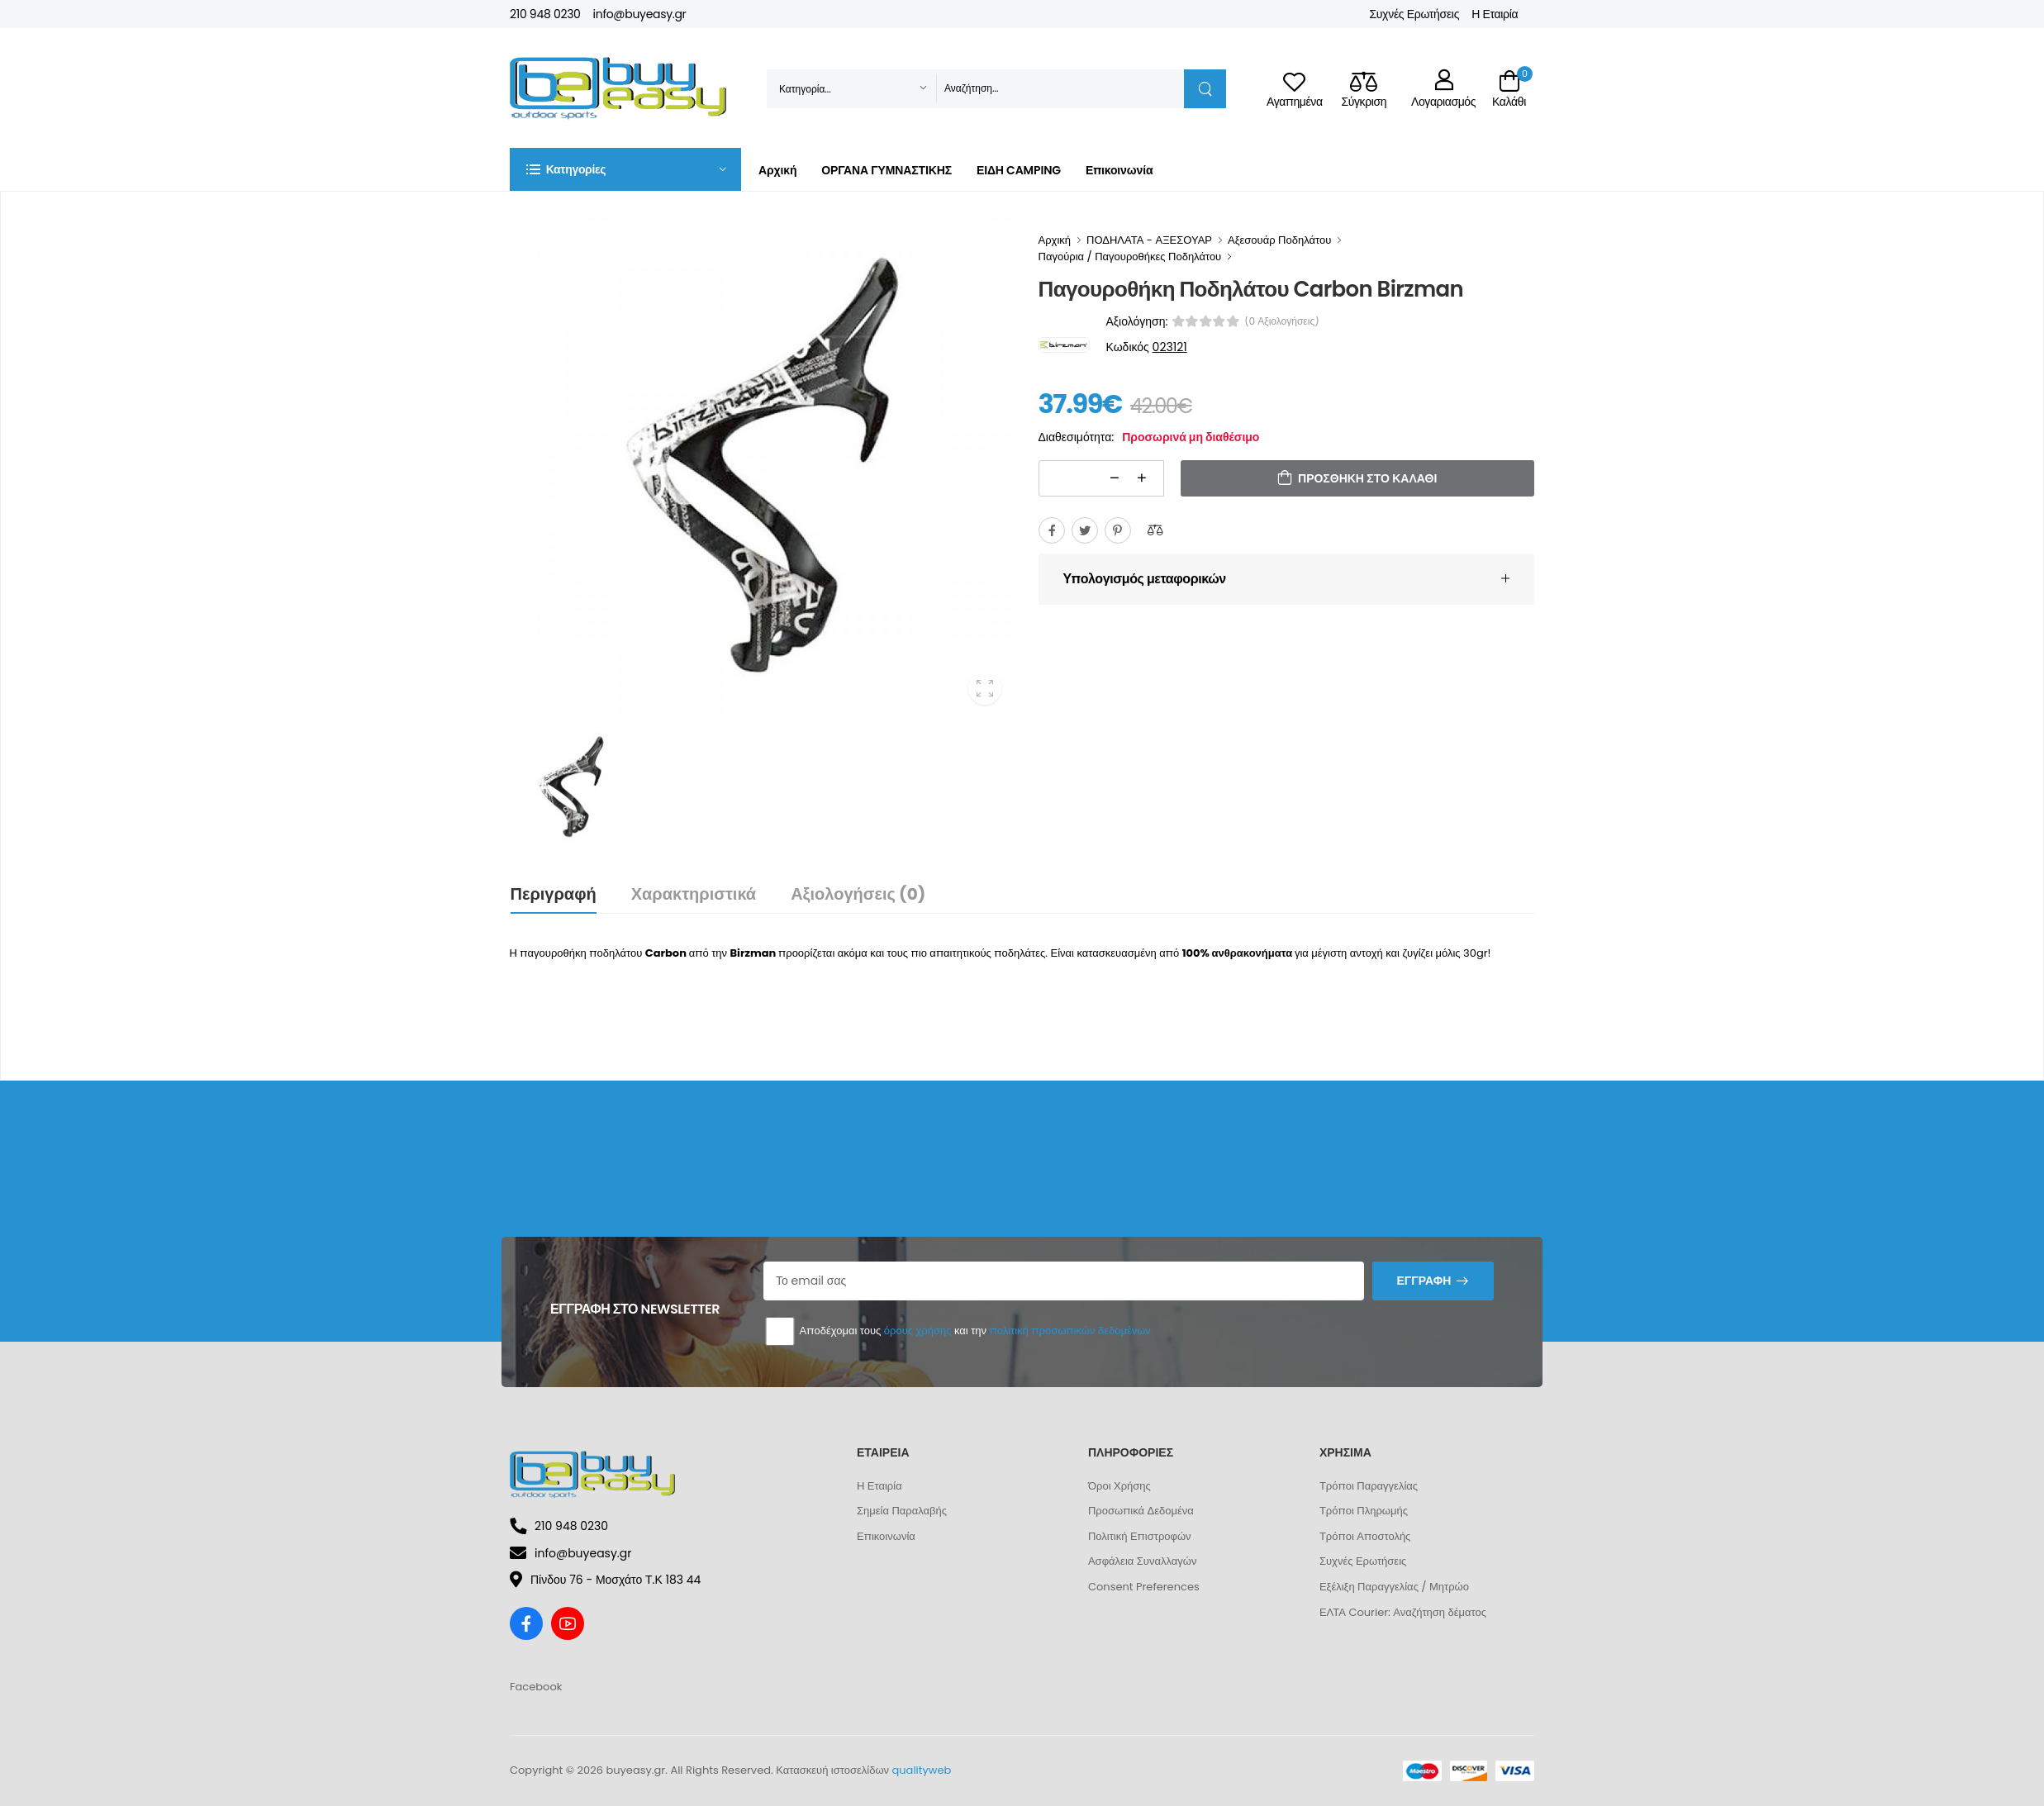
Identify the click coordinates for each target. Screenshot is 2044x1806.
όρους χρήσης (918, 1330)
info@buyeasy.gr (640, 14)
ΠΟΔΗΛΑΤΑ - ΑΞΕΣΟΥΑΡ (1149, 240)
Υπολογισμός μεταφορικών (1144, 578)
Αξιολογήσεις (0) (858, 893)
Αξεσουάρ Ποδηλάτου (1279, 240)
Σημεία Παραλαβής (902, 1510)
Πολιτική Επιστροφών (1139, 1536)
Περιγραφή (554, 893)
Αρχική (777, 170)
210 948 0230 (545, 14)
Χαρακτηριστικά (693, 893)
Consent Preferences (1144, 1587)
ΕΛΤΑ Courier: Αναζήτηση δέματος (1402, 1612)
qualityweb (922, 1770)
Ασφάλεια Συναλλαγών (1142, 1561)
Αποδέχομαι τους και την (957, 1331)
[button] (625, 169)
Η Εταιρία (1494, 14)
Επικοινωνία (1119, 170)
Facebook (536, 1686)
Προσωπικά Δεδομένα (1141, 1510)
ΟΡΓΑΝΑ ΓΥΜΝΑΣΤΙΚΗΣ (886, 170)
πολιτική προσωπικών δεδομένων (1069, 1330)
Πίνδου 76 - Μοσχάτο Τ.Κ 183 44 (605, 1579)
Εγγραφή (1423, 1280)
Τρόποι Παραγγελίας (1368, 1486)
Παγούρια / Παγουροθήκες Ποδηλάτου (1130, 256)
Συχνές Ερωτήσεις (1414, 14)
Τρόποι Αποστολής (1364, 1536)
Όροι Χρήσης (1119, 1486)
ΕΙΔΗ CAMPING (1019, 170)
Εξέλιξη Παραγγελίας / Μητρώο (1394, 1587)
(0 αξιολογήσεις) (1281, 321)
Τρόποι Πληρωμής (1363, 1510)
